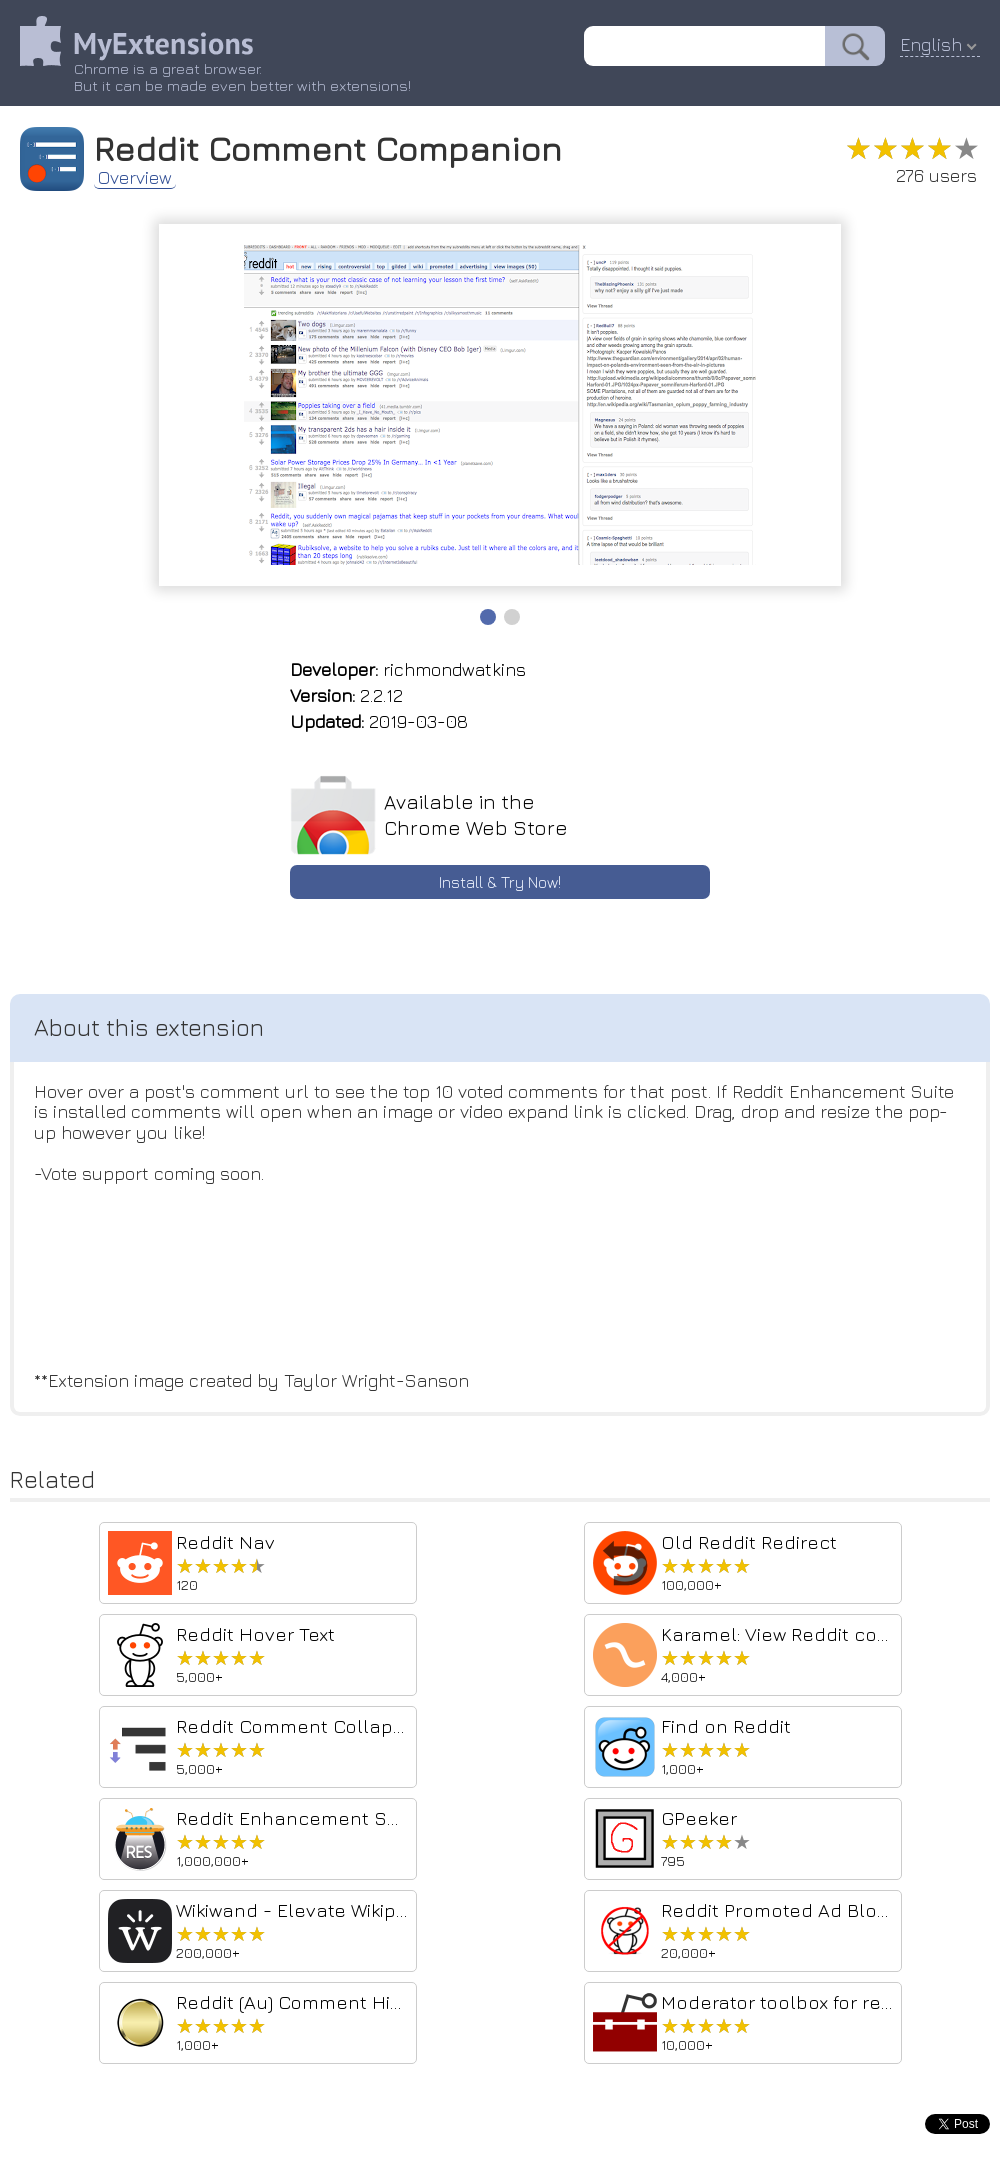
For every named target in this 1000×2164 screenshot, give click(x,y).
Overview (135, 178)
